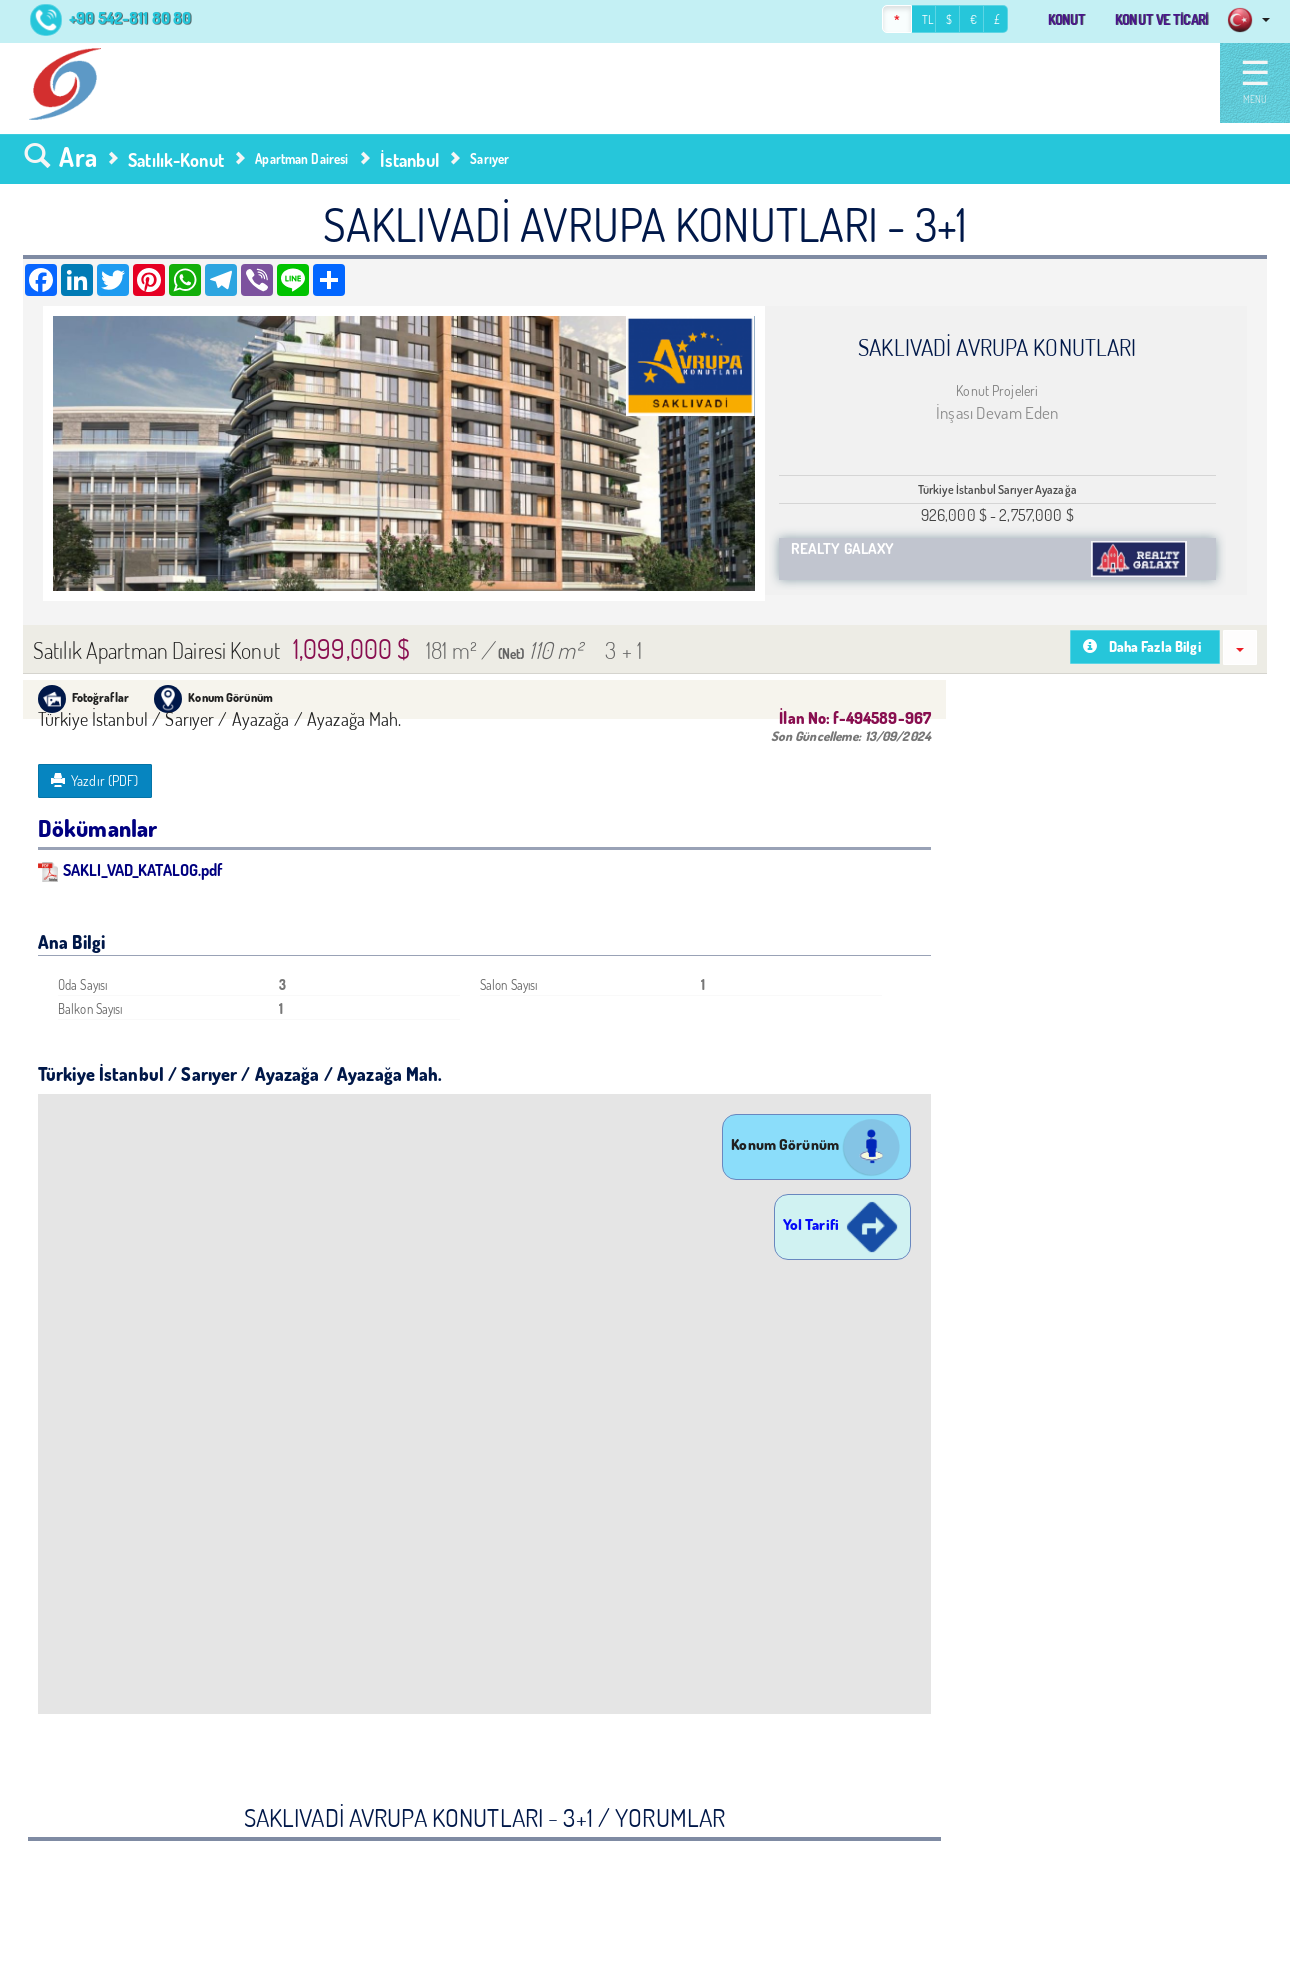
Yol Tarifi (842, 1224)
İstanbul (409, 159)
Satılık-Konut (176, 159)
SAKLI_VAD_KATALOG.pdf (130, 869)
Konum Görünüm (816, 1144)
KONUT (1040, 20)
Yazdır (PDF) (95, 780)
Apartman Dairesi (301, 159)
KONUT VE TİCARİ (1151, 20)
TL (897, 20)
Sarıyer (489, 159)
